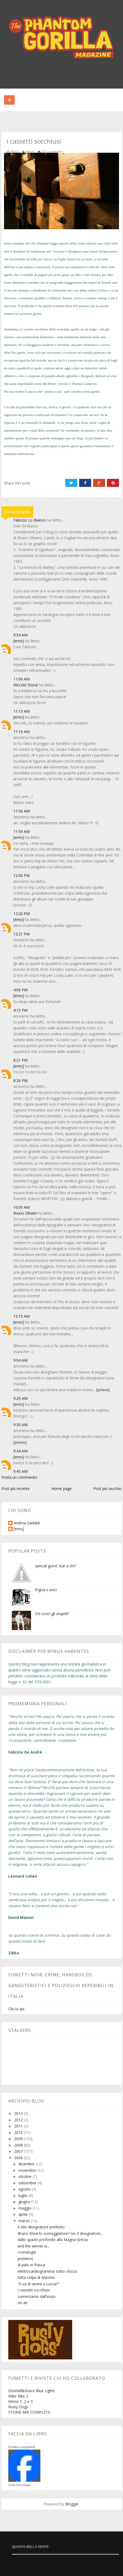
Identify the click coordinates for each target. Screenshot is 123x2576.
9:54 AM (20, 634)
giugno (24, 2201)
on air (23, 2302)
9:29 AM (20, 1398)
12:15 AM (21, 1316)
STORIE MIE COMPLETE (29, 2412)
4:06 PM (20, 989)
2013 (19, 2113)
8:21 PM (20, 1060)
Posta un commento (19, 1477)
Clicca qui (16, 2008)
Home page (61, 1488)
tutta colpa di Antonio (36, 2277)
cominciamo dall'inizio (37, 2296)
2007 (19, 2151)
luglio (23, 2195)
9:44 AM (20, 1450)
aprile (23, 2214)
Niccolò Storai (25, 684)
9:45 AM (20, 1471)
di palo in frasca (31, 2264)
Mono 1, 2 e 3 (20, 2401)
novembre (27, 2170)
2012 (19, 2119)
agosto (25, 2189)
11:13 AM (21, 711)
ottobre (25, 2176)
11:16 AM (21, 731)
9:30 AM (20, 1424)
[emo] (18, 640)
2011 (19, 2126)
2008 (19, 2145)
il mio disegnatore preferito (41, 2226)
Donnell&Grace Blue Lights (31, 2390)
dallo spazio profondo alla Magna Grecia (53, 2239)
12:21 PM (21, 934)
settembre (27, 2182)
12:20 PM (21, 913)
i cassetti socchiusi (34, 2290)
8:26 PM (20, 1080)
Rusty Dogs (18, 2406)
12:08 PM (21, 875)
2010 (19, 2132)
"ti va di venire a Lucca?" (39, 2283)
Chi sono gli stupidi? (52, 1613)
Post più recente (15, 1488)
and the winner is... (33, 2246)
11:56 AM (21, 811)
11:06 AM (21, 679)
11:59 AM (21, 831)
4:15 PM (20, 1010)
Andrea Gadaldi (27, 1523)
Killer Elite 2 (18, 2396)
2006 (19, 2157)
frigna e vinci (46, 1589)
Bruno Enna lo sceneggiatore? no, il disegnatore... (60, 2233)
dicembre (27, 2163)
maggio (25, 2208)
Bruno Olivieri (25, 1213)
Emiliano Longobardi (21, 2447)
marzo (24, 2220)
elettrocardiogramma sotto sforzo (47, 2271)
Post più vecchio (107, 1488)
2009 (19, 2138)
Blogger (72, 2503)
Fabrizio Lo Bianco (29, 520)
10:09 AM (21, 1207)
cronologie (27, 2252)
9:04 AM (20, 1360)
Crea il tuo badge (19, 2485)
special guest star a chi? (55, 1565)
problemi (25, 2258)
